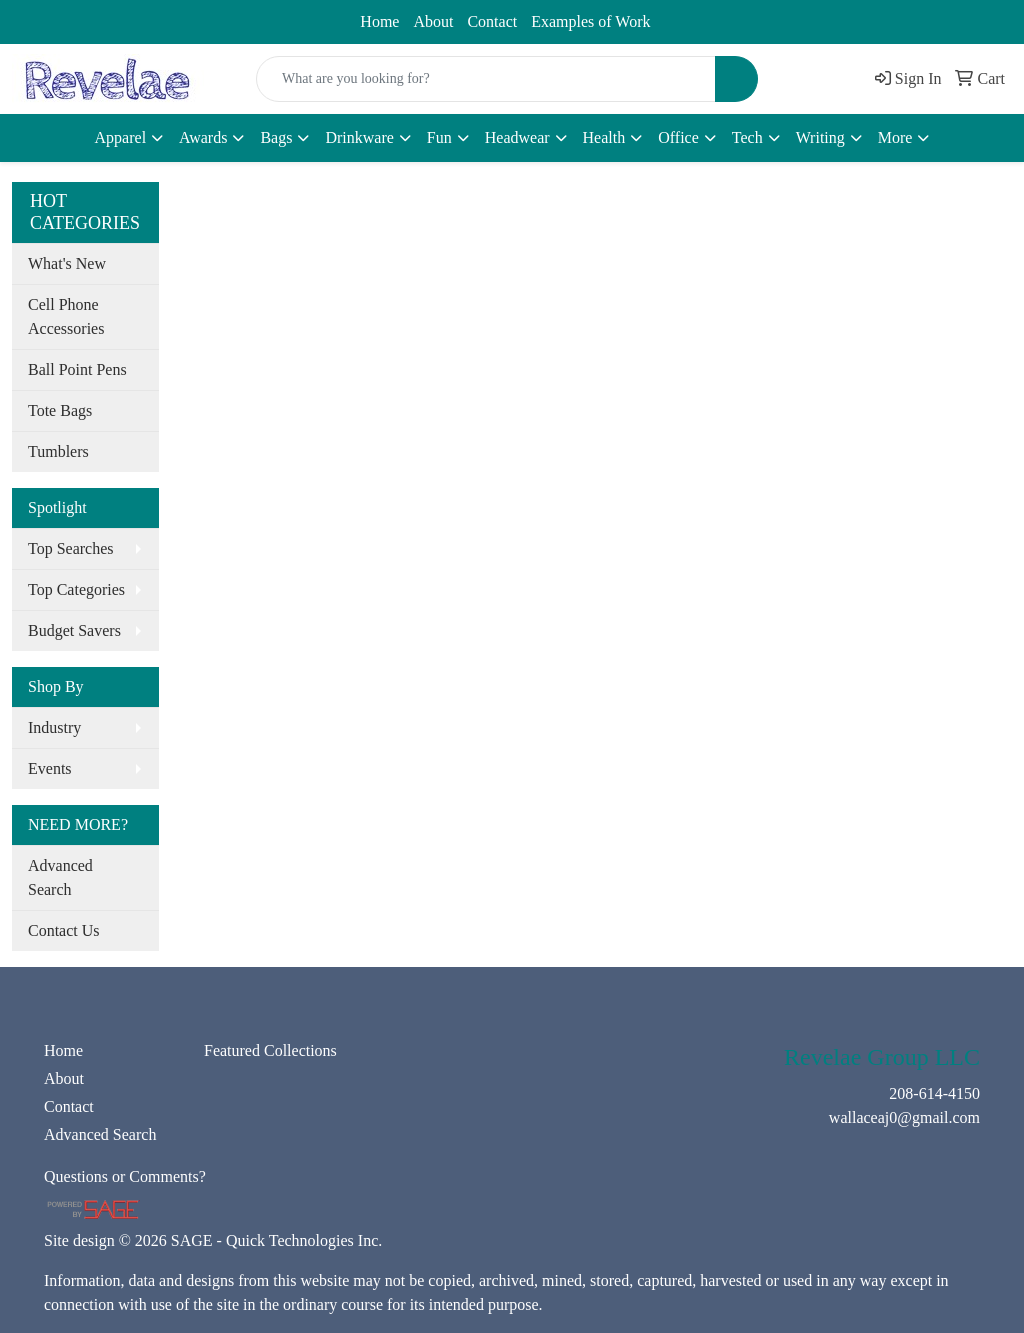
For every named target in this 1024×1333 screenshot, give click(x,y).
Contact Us (64, 930)
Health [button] (604, 137)
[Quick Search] (486, 79)
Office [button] (678, 137)
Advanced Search (60, 877)
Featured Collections (270, 1050)
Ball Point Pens (77, 369)
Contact (492, 21)
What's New (67, 263)
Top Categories (76, 589)
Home (379, 21)
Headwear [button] (517, 137)
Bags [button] (276, 137)
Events (50, 768)
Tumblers (58, 451)
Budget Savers (74, 630)
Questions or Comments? (125, 1176)
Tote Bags (60, 410)
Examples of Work (590, 21)
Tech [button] (747, 137)
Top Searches (71, 548)
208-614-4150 (70, 17)
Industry (54, 727)
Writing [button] (820, 137)
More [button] (895, 137)
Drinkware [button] (359, 137)
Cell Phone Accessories (66, 316)
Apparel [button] (121, 137)
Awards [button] (203, 137)
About (433, 21)
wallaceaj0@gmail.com (224, 17)
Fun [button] (439, 137)
